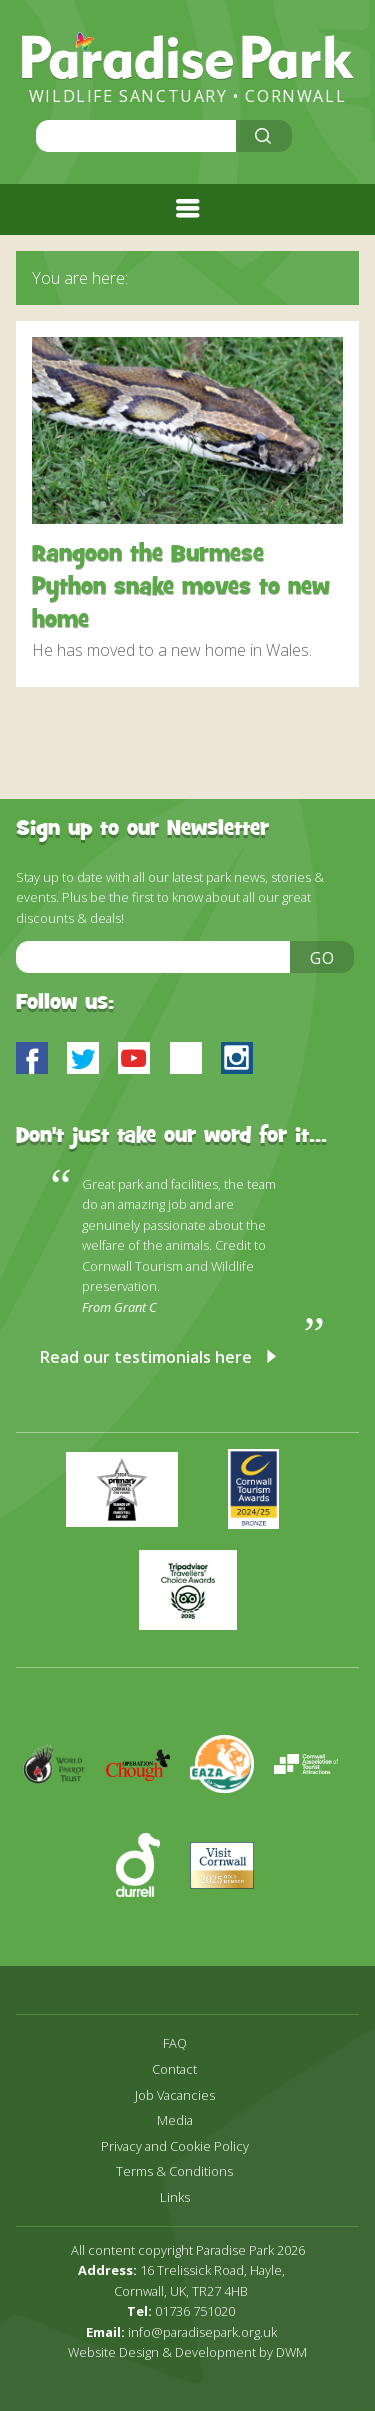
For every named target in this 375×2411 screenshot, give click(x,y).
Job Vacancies (175, 2095)
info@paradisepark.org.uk (202, 2332)
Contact (174, 2069)
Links (175, 2197)
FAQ (175, 2043)
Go (323, 958)
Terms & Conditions (174, 2171)
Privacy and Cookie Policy (175, 2146)
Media (175, 2120)
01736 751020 (195, 2311)
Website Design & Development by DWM (187, 2352)
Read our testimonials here (146, 1357)
